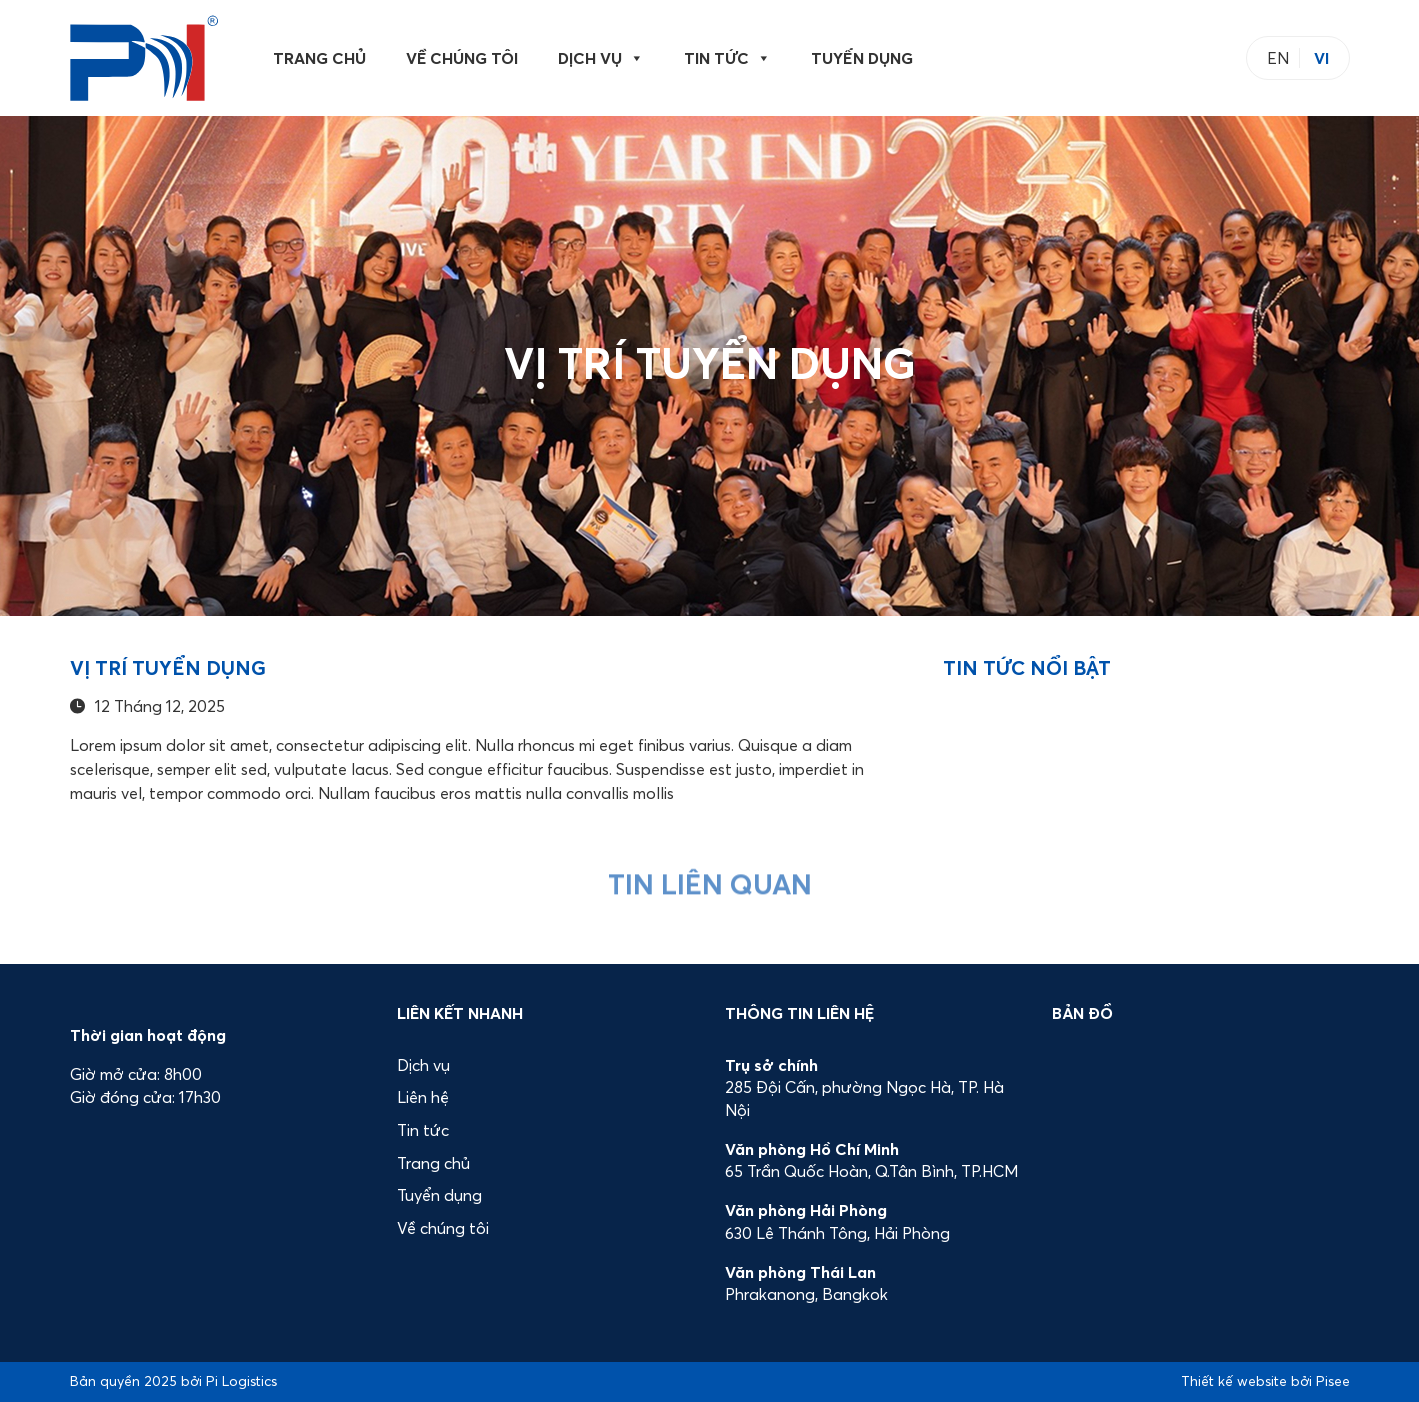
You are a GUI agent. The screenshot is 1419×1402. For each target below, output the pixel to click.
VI (1321, 58)
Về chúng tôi (462, 58)
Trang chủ (319, 58)
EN (1278, 58)
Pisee (1333, 1381)
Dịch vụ (601, 58)
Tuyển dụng (862, 58)
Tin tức (727, 58)
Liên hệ (423, 1097)
